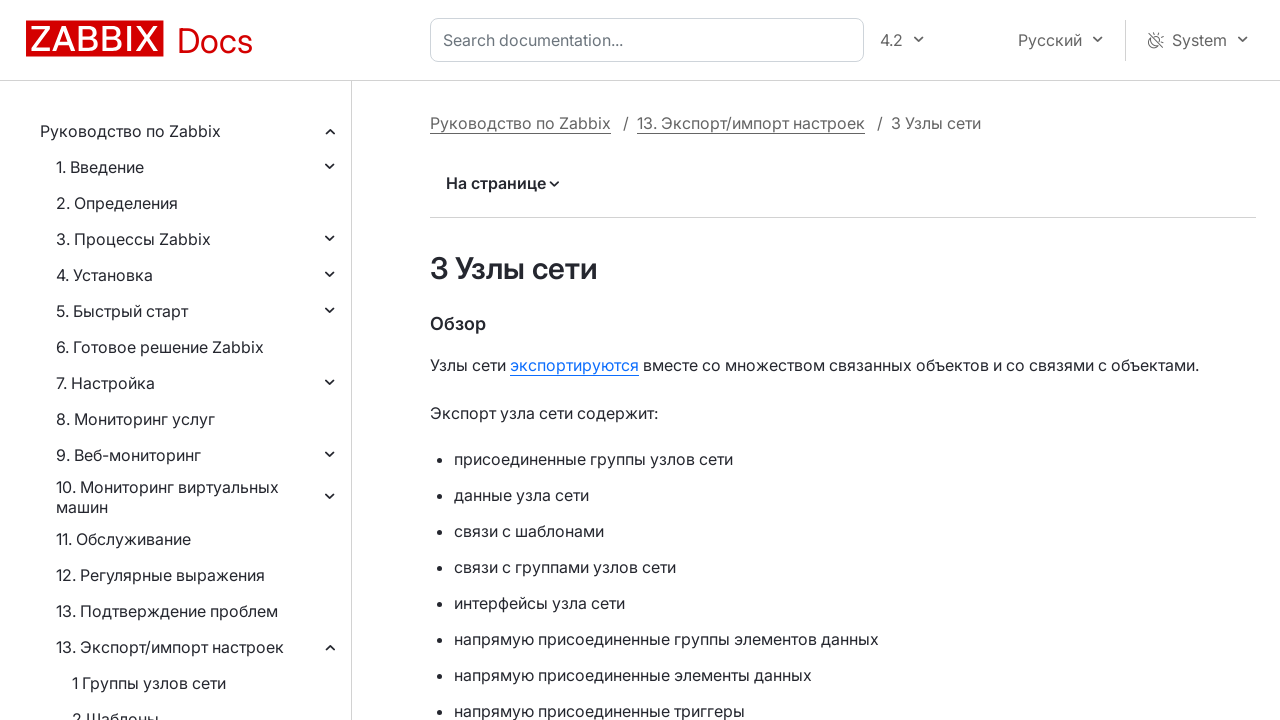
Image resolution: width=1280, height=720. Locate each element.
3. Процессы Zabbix (133, 239)
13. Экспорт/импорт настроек (170, 647)
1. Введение (100, 167)
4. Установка (104, 275)
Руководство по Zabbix (130, 131)
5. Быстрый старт (122, 311)
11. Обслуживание (123, 539)
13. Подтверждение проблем (167, 611)
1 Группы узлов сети (149, 683)
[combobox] (651, 40)
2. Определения (117, 203)
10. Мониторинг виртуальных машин (167, 497)
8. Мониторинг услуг (135, 419)
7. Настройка (105, 383)
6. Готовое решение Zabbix (160, 347)
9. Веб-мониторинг (128, 455)
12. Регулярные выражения (160, 575)
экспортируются (574, 365)
